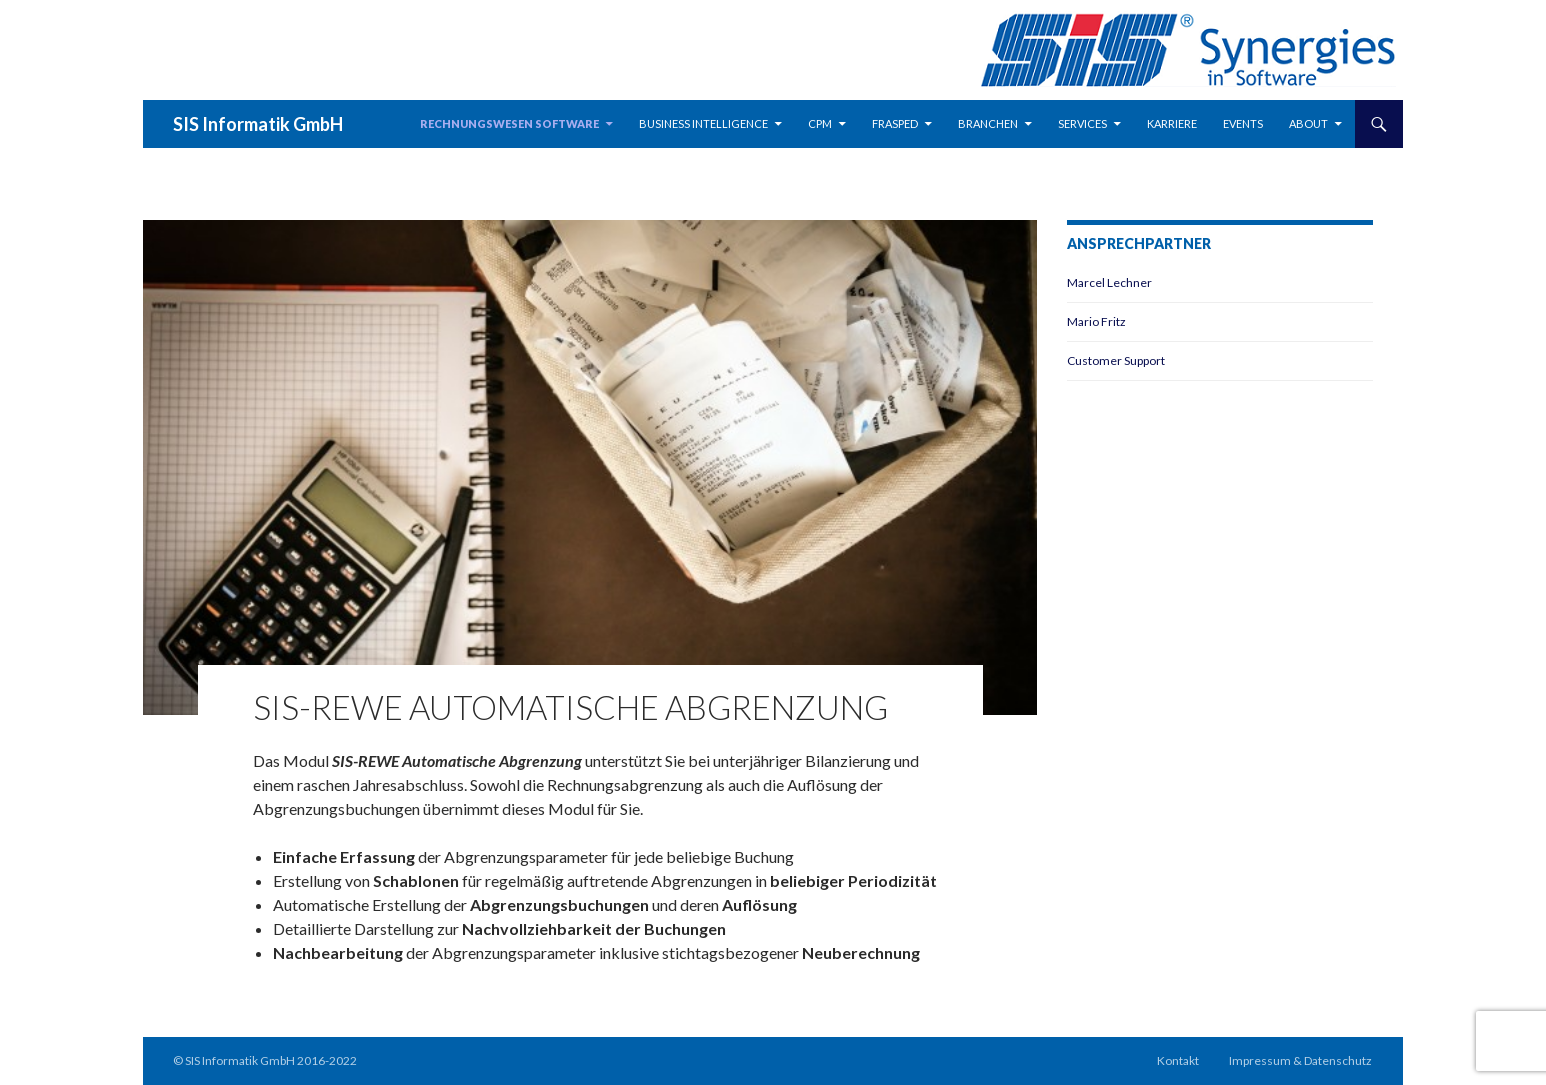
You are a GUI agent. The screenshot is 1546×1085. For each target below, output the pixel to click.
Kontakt (1178, 1060)
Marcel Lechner (1109, 282)
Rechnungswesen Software (509, 123)
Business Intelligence (703, 123)
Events (1243, 123)
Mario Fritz (1096, 321)
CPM (820, 123)
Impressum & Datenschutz (1300, 1060)
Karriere (1172, 123)
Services (1082, 123)
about (1308, 123)
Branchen (988, 123)
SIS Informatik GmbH (258, 124)
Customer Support (1116, 360)
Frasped (895, 123)
